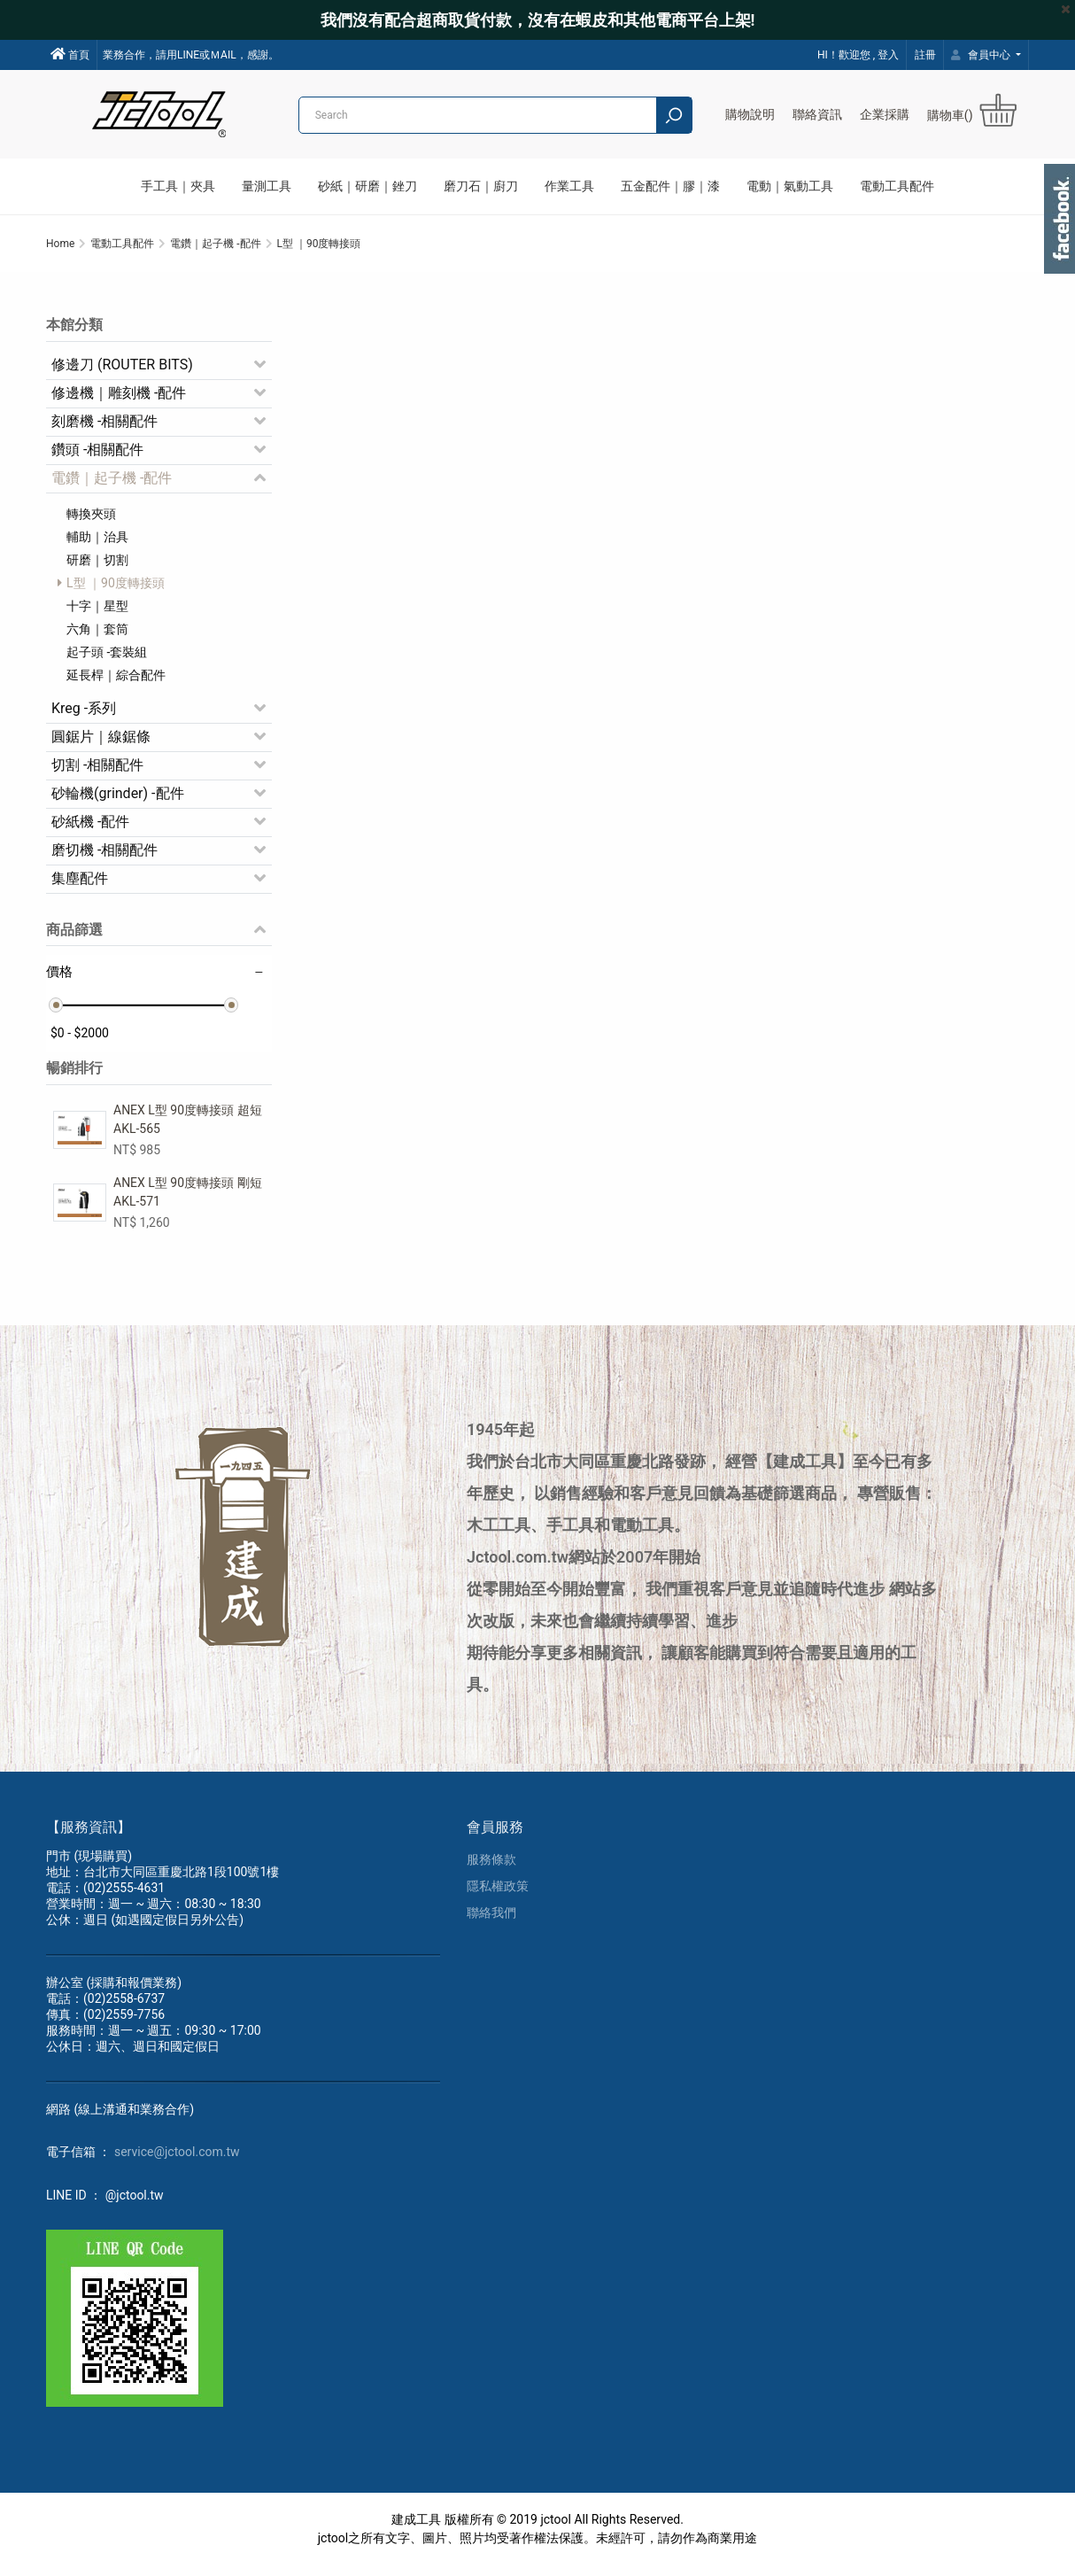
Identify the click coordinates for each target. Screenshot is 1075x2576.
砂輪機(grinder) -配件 (117, 800)
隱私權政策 (498, 1896)
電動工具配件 (897, 186)
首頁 (69, 54)
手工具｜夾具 (178, 186)
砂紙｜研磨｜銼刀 (367, 186)
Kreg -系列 (83, 715)
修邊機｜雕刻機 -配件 (118, 400)
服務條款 (491, 1870)
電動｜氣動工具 (789, 186)
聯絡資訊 (817, 114)
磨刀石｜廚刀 (481, 186)
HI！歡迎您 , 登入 (858, 55)
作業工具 (569, 186)
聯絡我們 (491, 1923)
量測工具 (266, 186)
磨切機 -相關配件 (104, 857)
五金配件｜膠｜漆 (670, 186)
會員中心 (982, 55)
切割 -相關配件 (97, 772)
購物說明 (750, 114)
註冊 (925, 55)
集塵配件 (79, 885)
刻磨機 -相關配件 (104, 428)
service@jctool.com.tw (177, 2162)
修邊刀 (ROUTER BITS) (122, 371)
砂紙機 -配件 (90, 828)
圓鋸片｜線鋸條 (101, 743)
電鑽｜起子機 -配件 (111, 485)
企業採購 (884, 114)
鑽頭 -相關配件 (97, 456)
